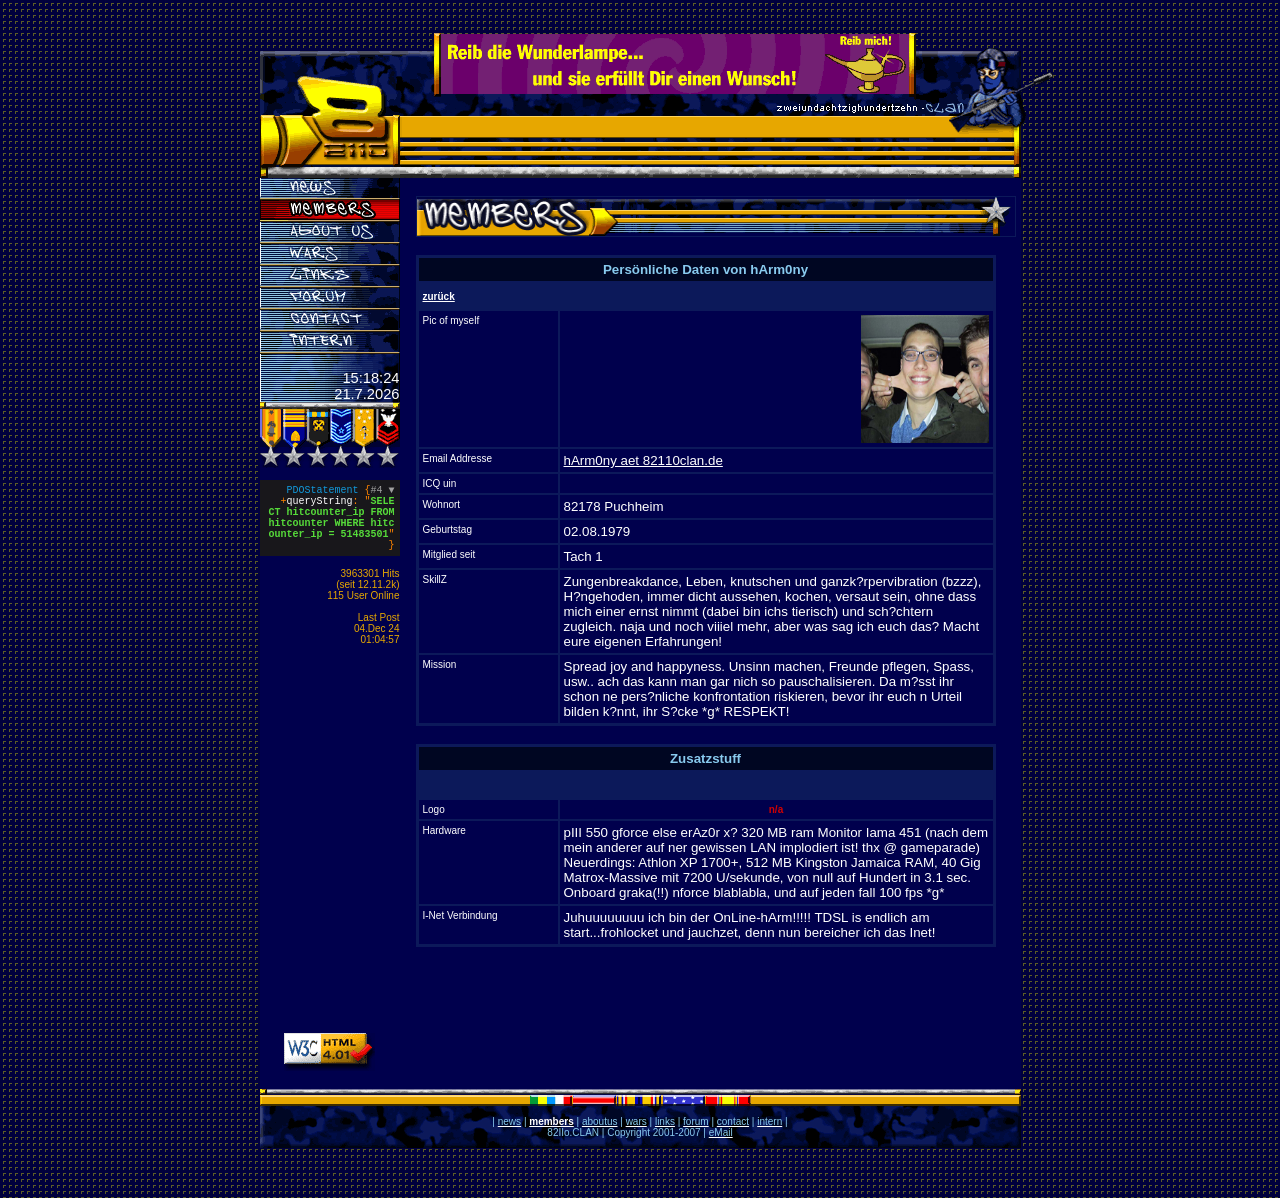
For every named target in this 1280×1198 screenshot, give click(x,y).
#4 (383, 492)
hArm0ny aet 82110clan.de (643, 460)
